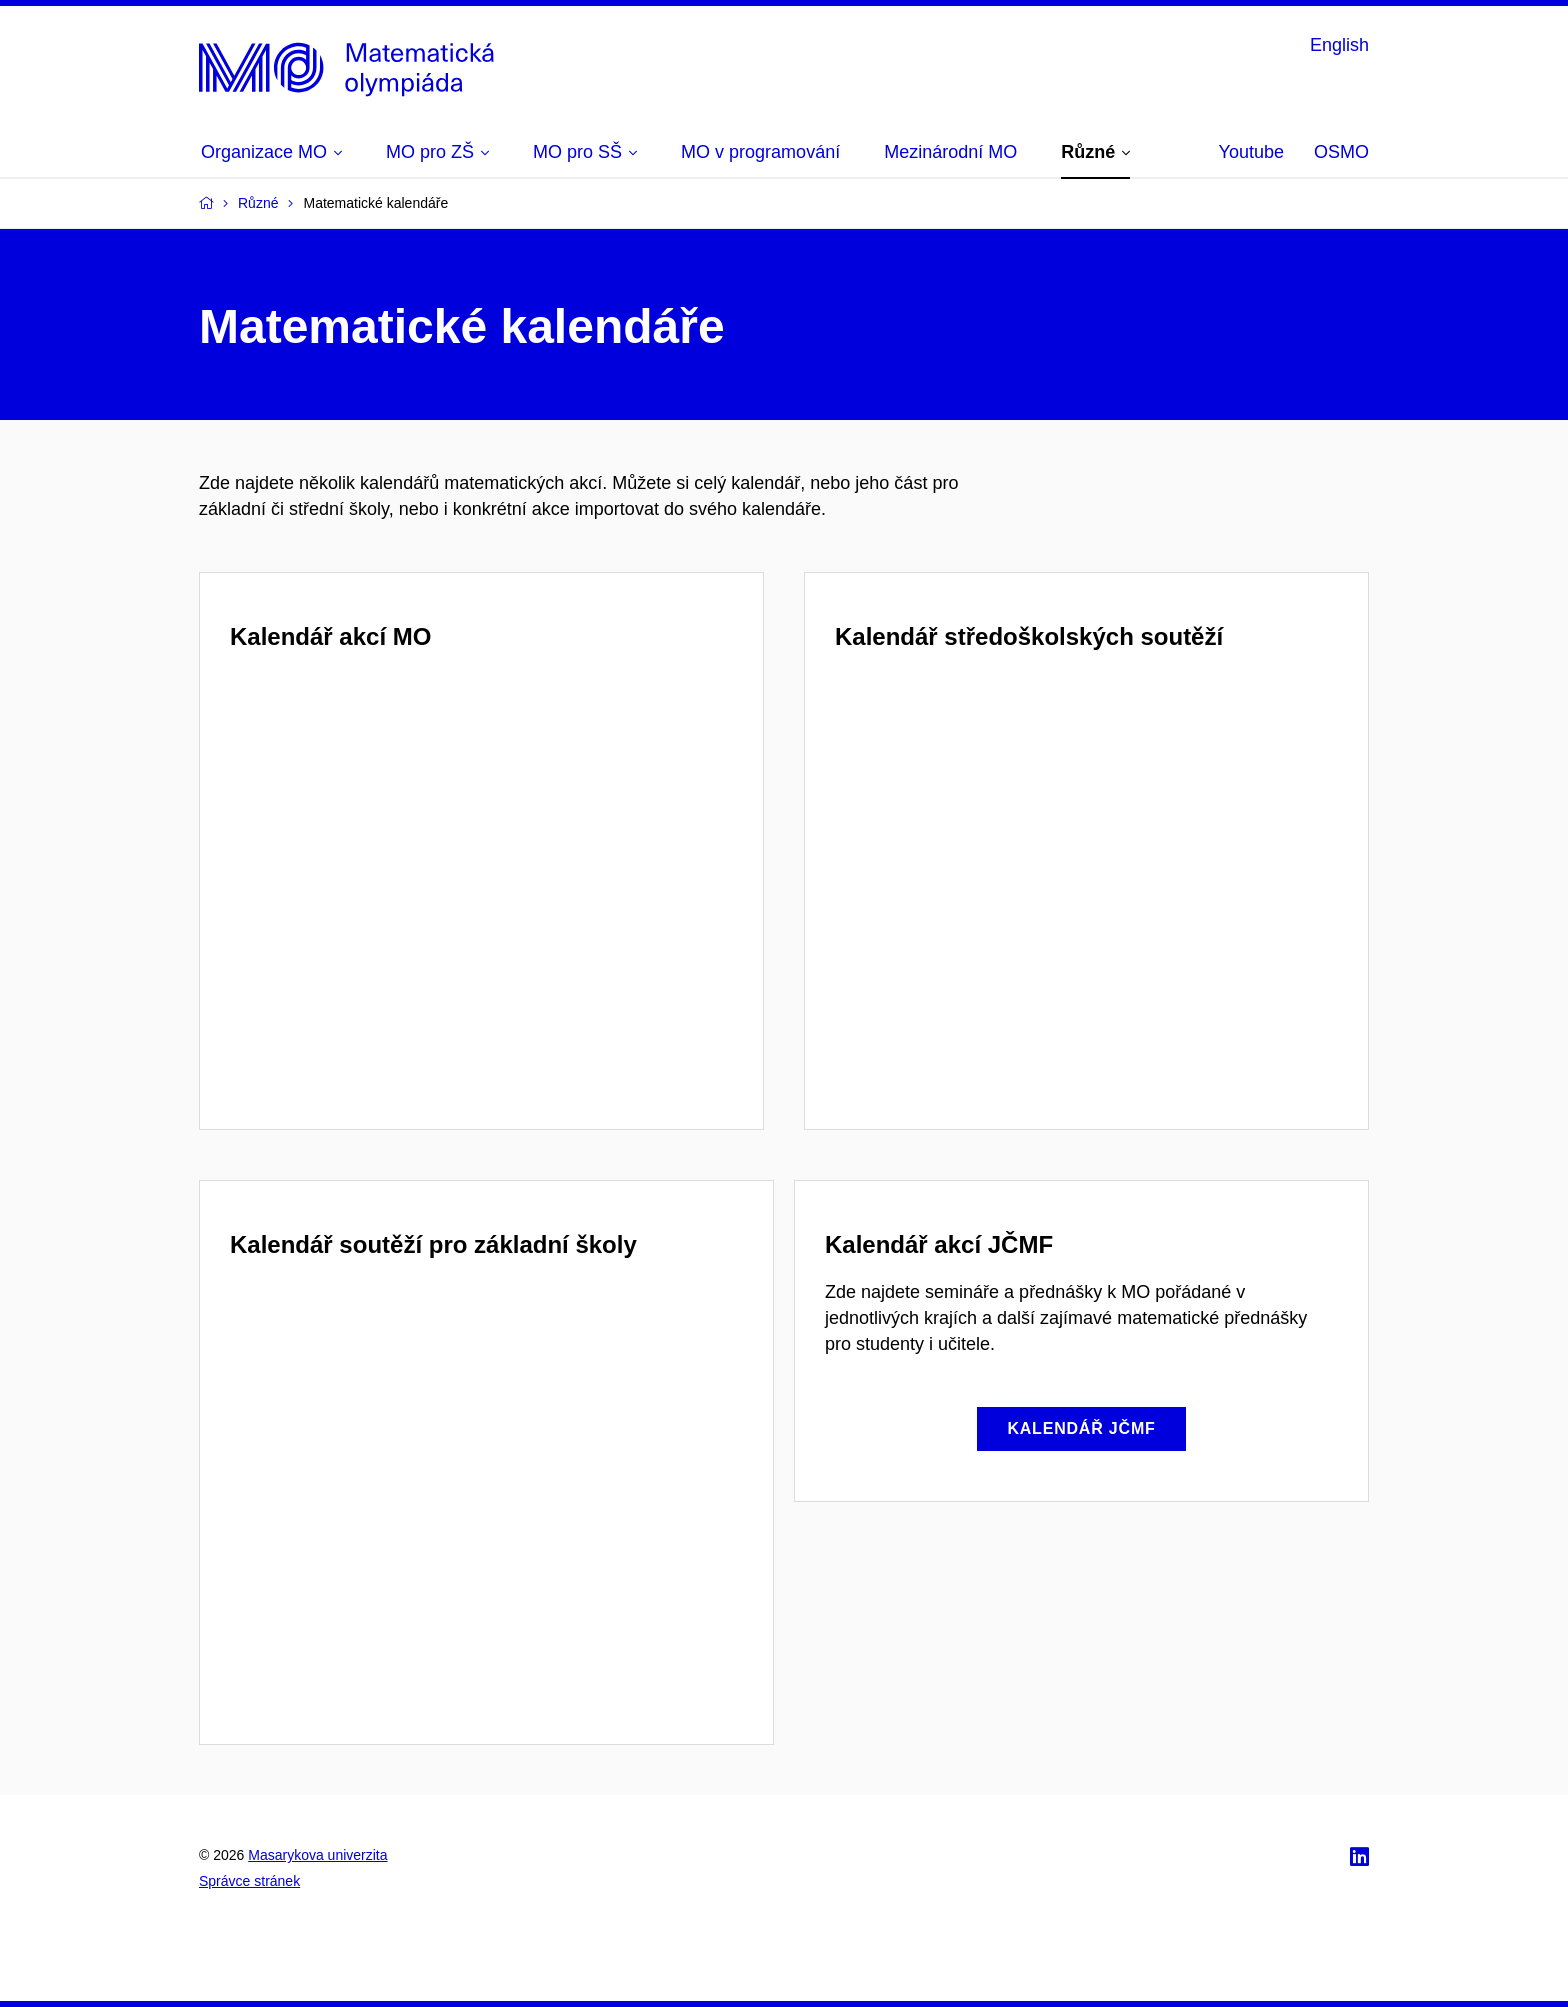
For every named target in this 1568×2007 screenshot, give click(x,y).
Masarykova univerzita (317, 1855)
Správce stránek (249, 1881)
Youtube (1251, 152)
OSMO (1341, 152)
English (1339, 45)
